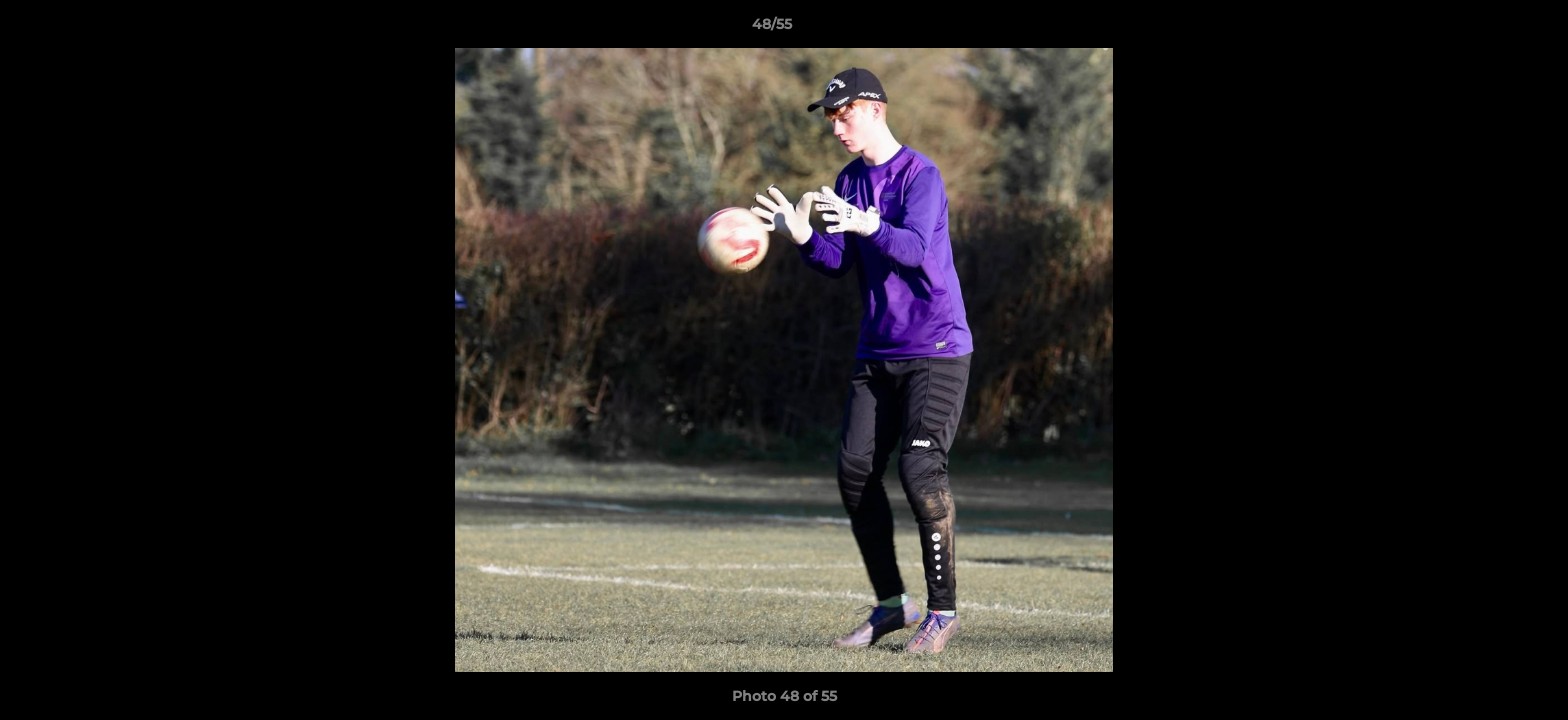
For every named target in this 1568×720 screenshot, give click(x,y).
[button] (1484, 29)
